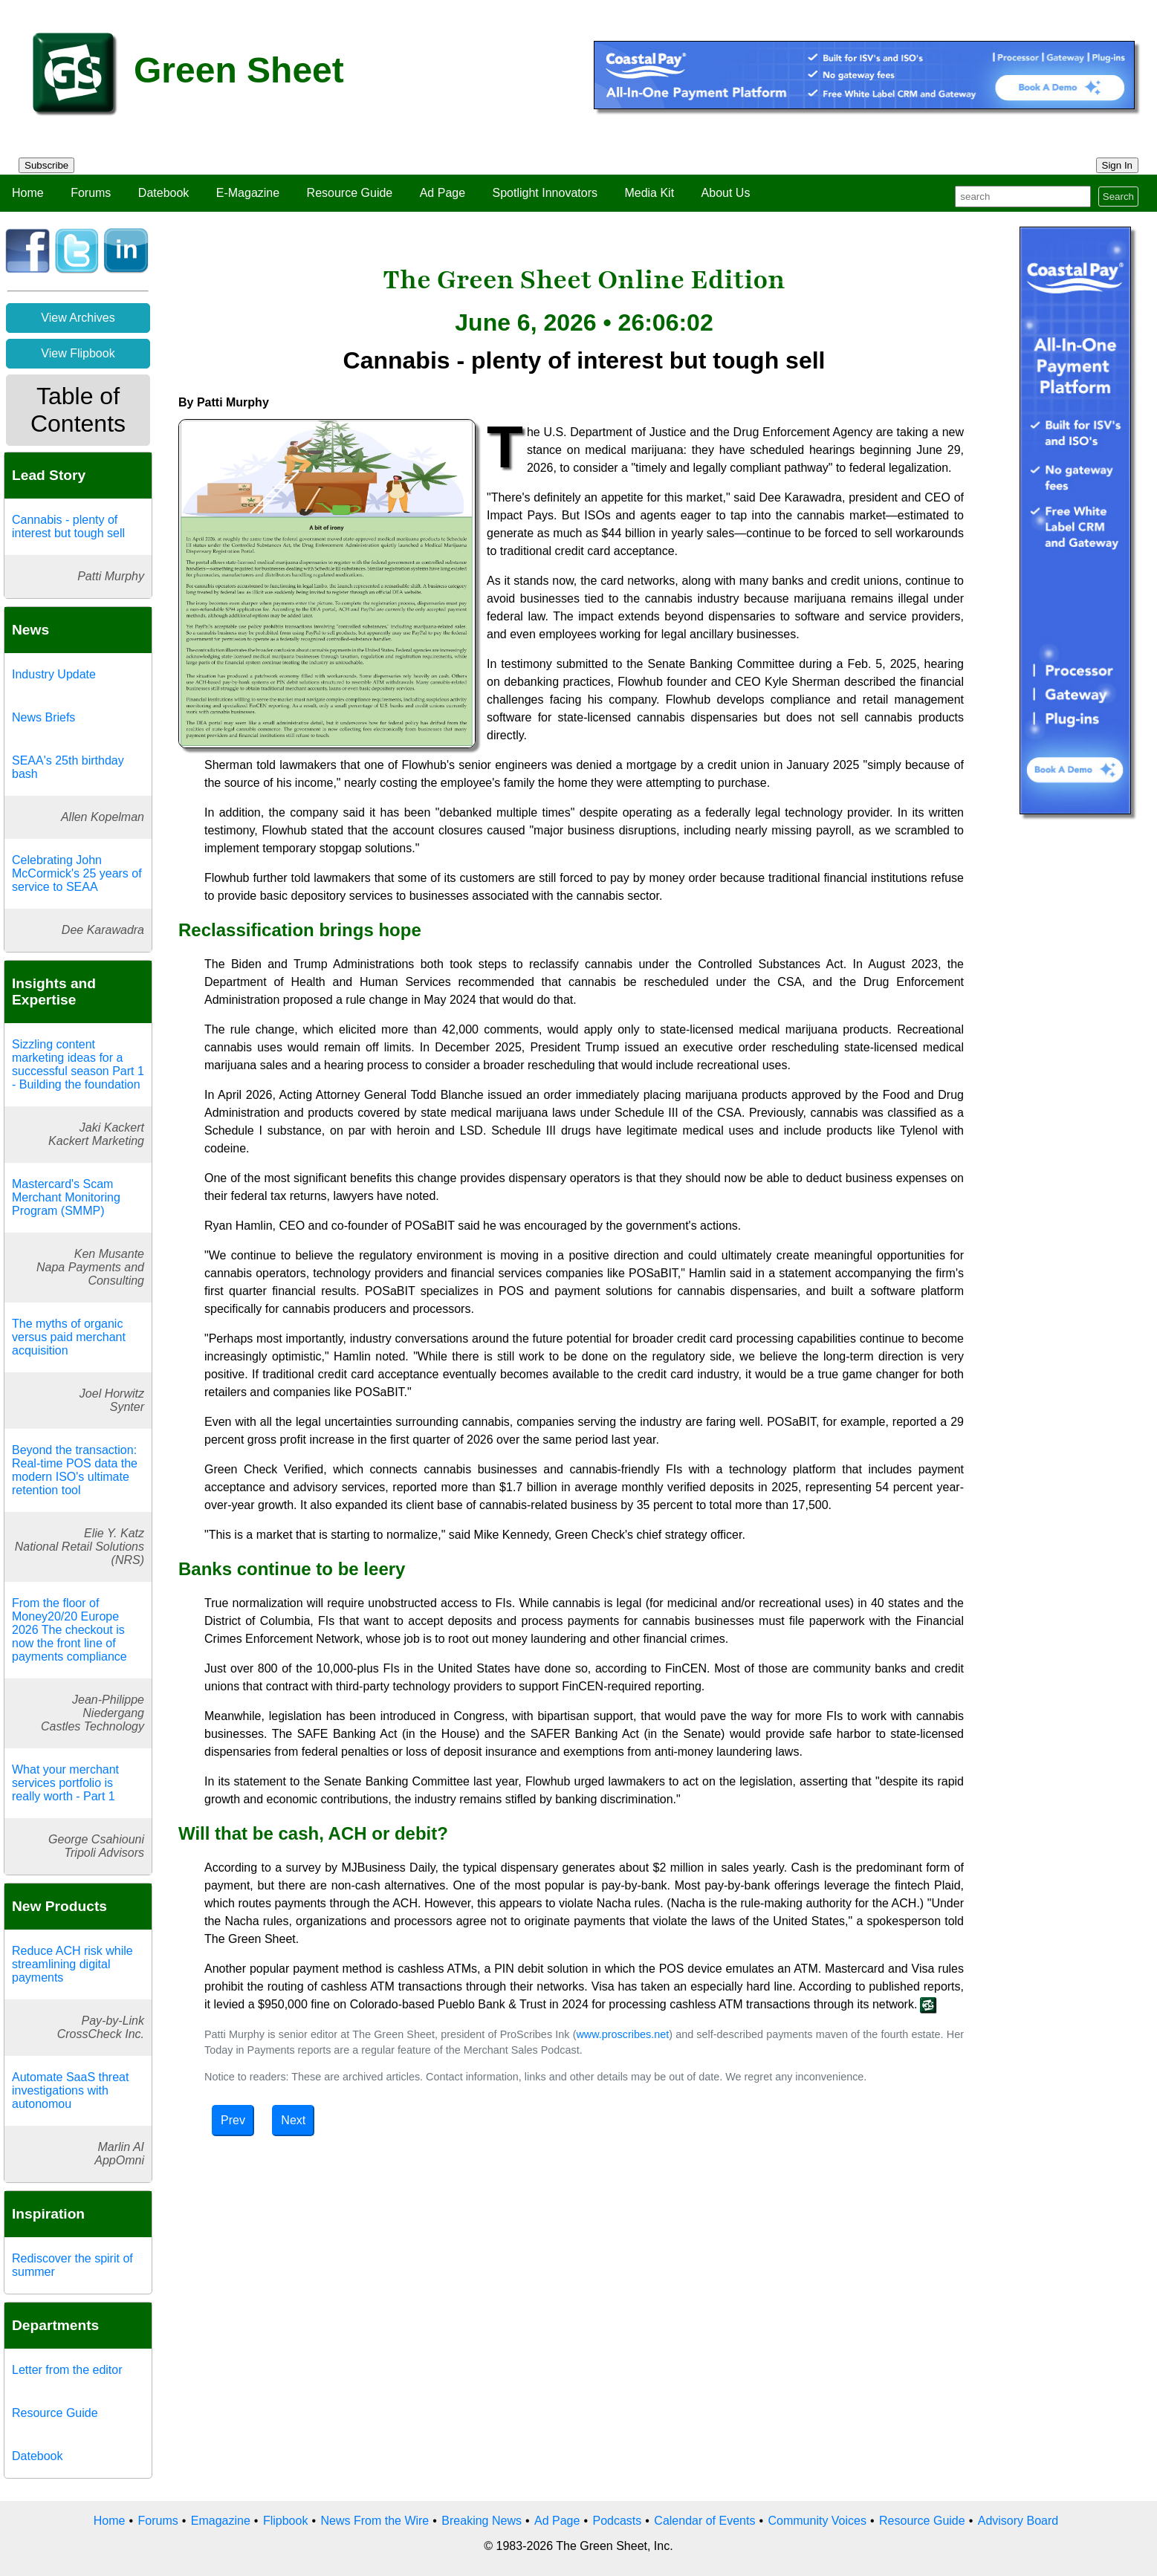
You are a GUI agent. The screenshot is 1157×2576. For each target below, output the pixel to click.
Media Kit (649, 192)
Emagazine (220, 2520)
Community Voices (817, 2520)
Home (28, 192)
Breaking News (481, 2520)
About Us (726, 192)
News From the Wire (374, 2520)
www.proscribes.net (622, 2034)
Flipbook (285, 2520)
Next (293, 2120)
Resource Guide (350, 192)
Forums (91, 192)
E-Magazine (247, 192)
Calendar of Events (704, 2520)
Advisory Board (1018, 2520)
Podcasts (616, 2520)
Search (1118, 196)
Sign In (1117, 165)
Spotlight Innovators (545, 192)
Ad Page (442, 192)
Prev (233, 2120)
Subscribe (46, 165)
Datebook (163, 192)
